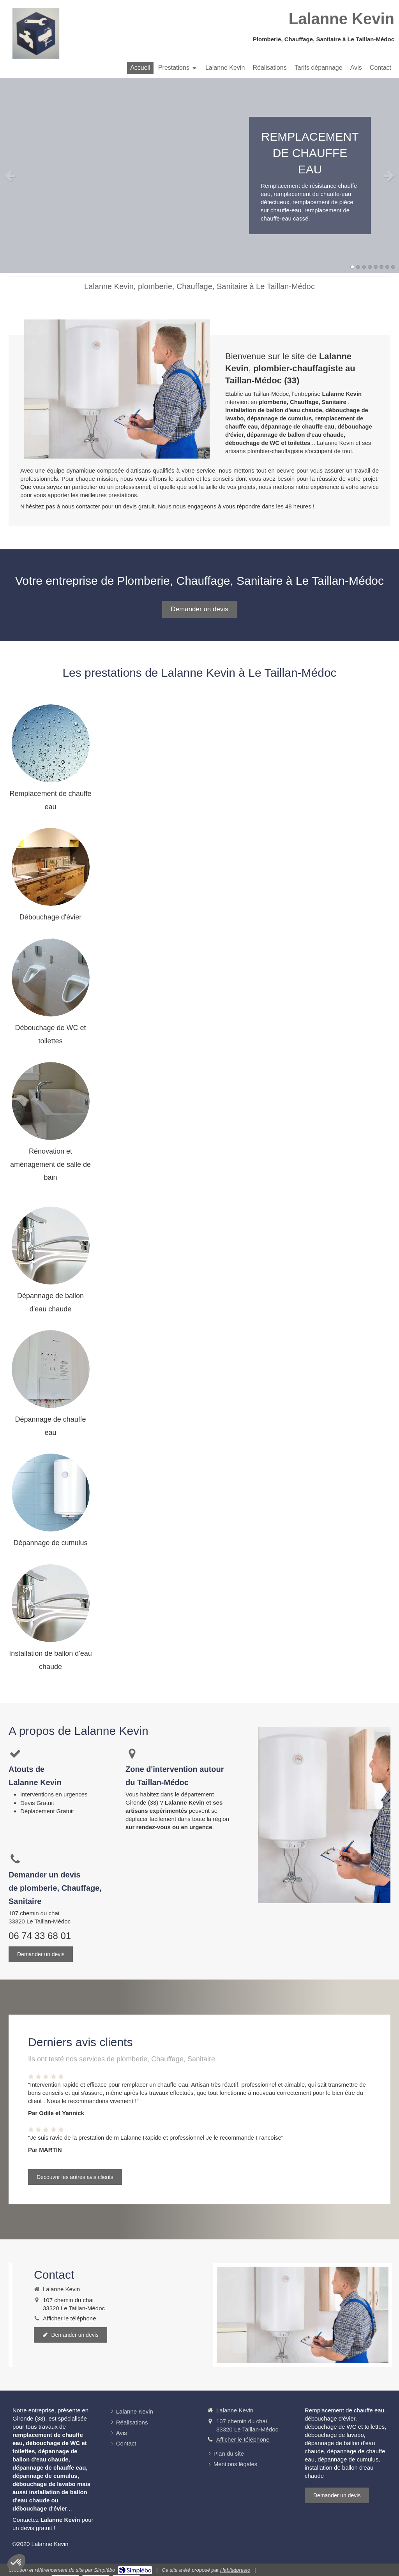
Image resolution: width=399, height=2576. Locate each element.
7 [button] (387, 267)
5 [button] (376, 267)
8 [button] (393, 267)
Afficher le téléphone (69, 2318)
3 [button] (364, 267)
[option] (199, 175)
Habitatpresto (235, 2570)
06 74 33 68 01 (40, 1935)
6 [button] (381, 267)
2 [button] (358, 267)
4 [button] (370, 267)
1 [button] (352, 267)
